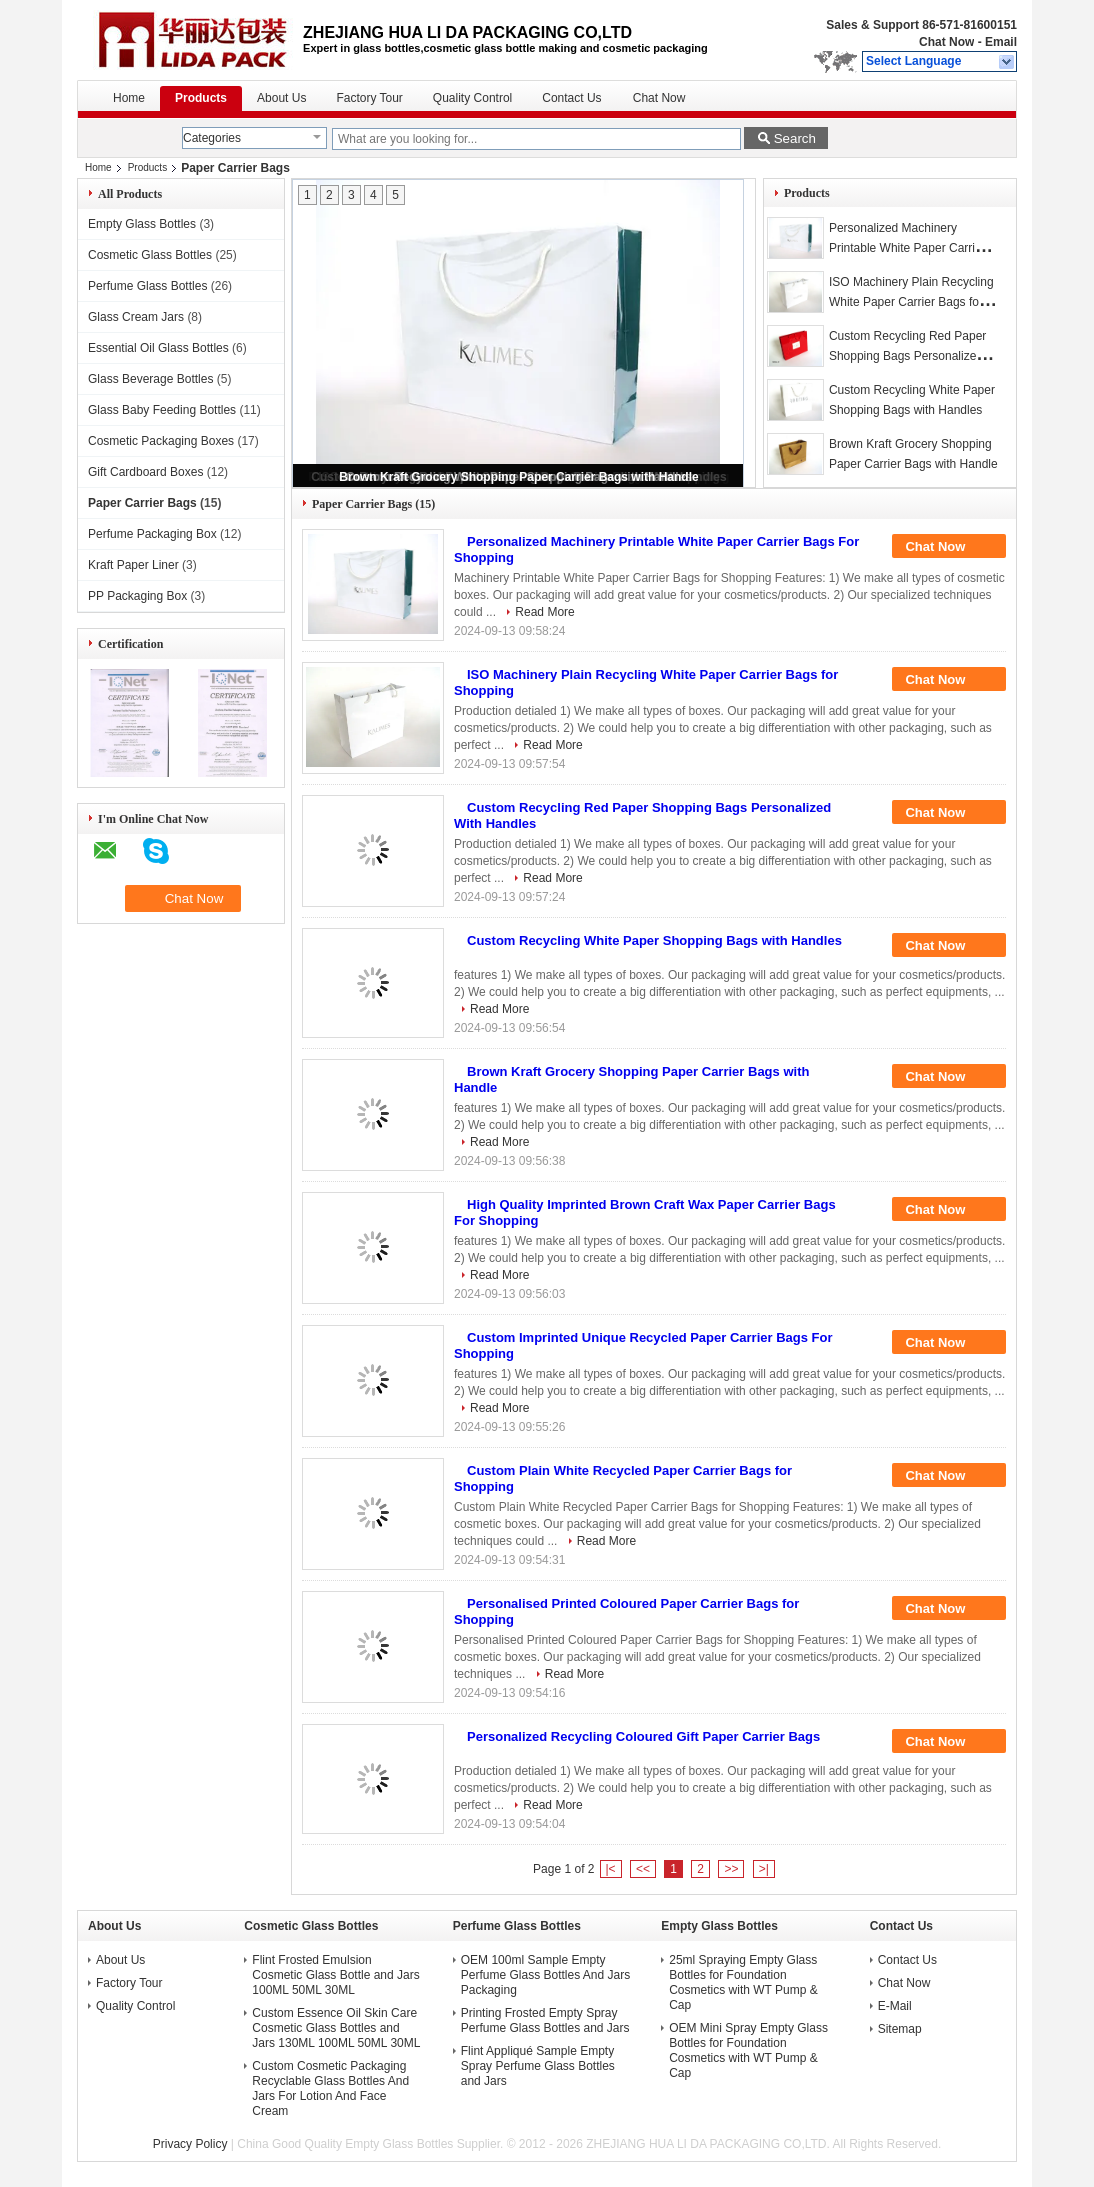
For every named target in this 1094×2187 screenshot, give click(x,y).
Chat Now (946, 42)
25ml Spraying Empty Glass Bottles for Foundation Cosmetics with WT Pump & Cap (743, 1982)
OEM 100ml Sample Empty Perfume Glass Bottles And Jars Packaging (545, 1975)
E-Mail (895, 2006)
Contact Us (571, 98)
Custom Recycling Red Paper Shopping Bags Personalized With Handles (907, 356)
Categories (212, 138)
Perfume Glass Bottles (147, 286)
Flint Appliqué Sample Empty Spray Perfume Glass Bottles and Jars (538, 2066)
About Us (281, 98)
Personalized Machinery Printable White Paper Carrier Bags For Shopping (907, 248)
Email (1001, 42)
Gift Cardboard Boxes (145, 472)
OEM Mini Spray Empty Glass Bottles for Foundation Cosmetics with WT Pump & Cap (748, 2050)
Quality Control (472, 98)
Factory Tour (369, 98)
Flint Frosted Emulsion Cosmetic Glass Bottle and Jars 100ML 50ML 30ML (335, 1975)
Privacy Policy (190, 2144)
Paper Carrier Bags (142, 503)
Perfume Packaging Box (152, 534)
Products (201, 98)
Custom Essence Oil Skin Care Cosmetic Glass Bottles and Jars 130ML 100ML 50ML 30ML (336, 2028)
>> (731, 1869)
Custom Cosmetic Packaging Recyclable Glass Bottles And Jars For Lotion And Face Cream (330, 2088)
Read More (544, 612)
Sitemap (900, 2029)
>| (764, 1869)
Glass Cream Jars (136, 317)
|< (611, 1869)
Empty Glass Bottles (142, 224)
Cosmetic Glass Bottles (150, 255)
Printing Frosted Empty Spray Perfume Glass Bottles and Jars (545, 2020)
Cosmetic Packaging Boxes (161, 441)
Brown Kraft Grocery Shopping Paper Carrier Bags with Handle (518, 477)
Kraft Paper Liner (133, 565)
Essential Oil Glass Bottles (158, 348)
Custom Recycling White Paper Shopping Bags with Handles (654, 940)
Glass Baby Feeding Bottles (162, 410)
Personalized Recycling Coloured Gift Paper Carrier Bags (643, 1736)
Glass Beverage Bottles (150, 379)
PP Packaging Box (137, 596)
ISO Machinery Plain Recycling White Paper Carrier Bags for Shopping (911, 302)
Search (795, 138)
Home (129, 98)
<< (643, 1869)
